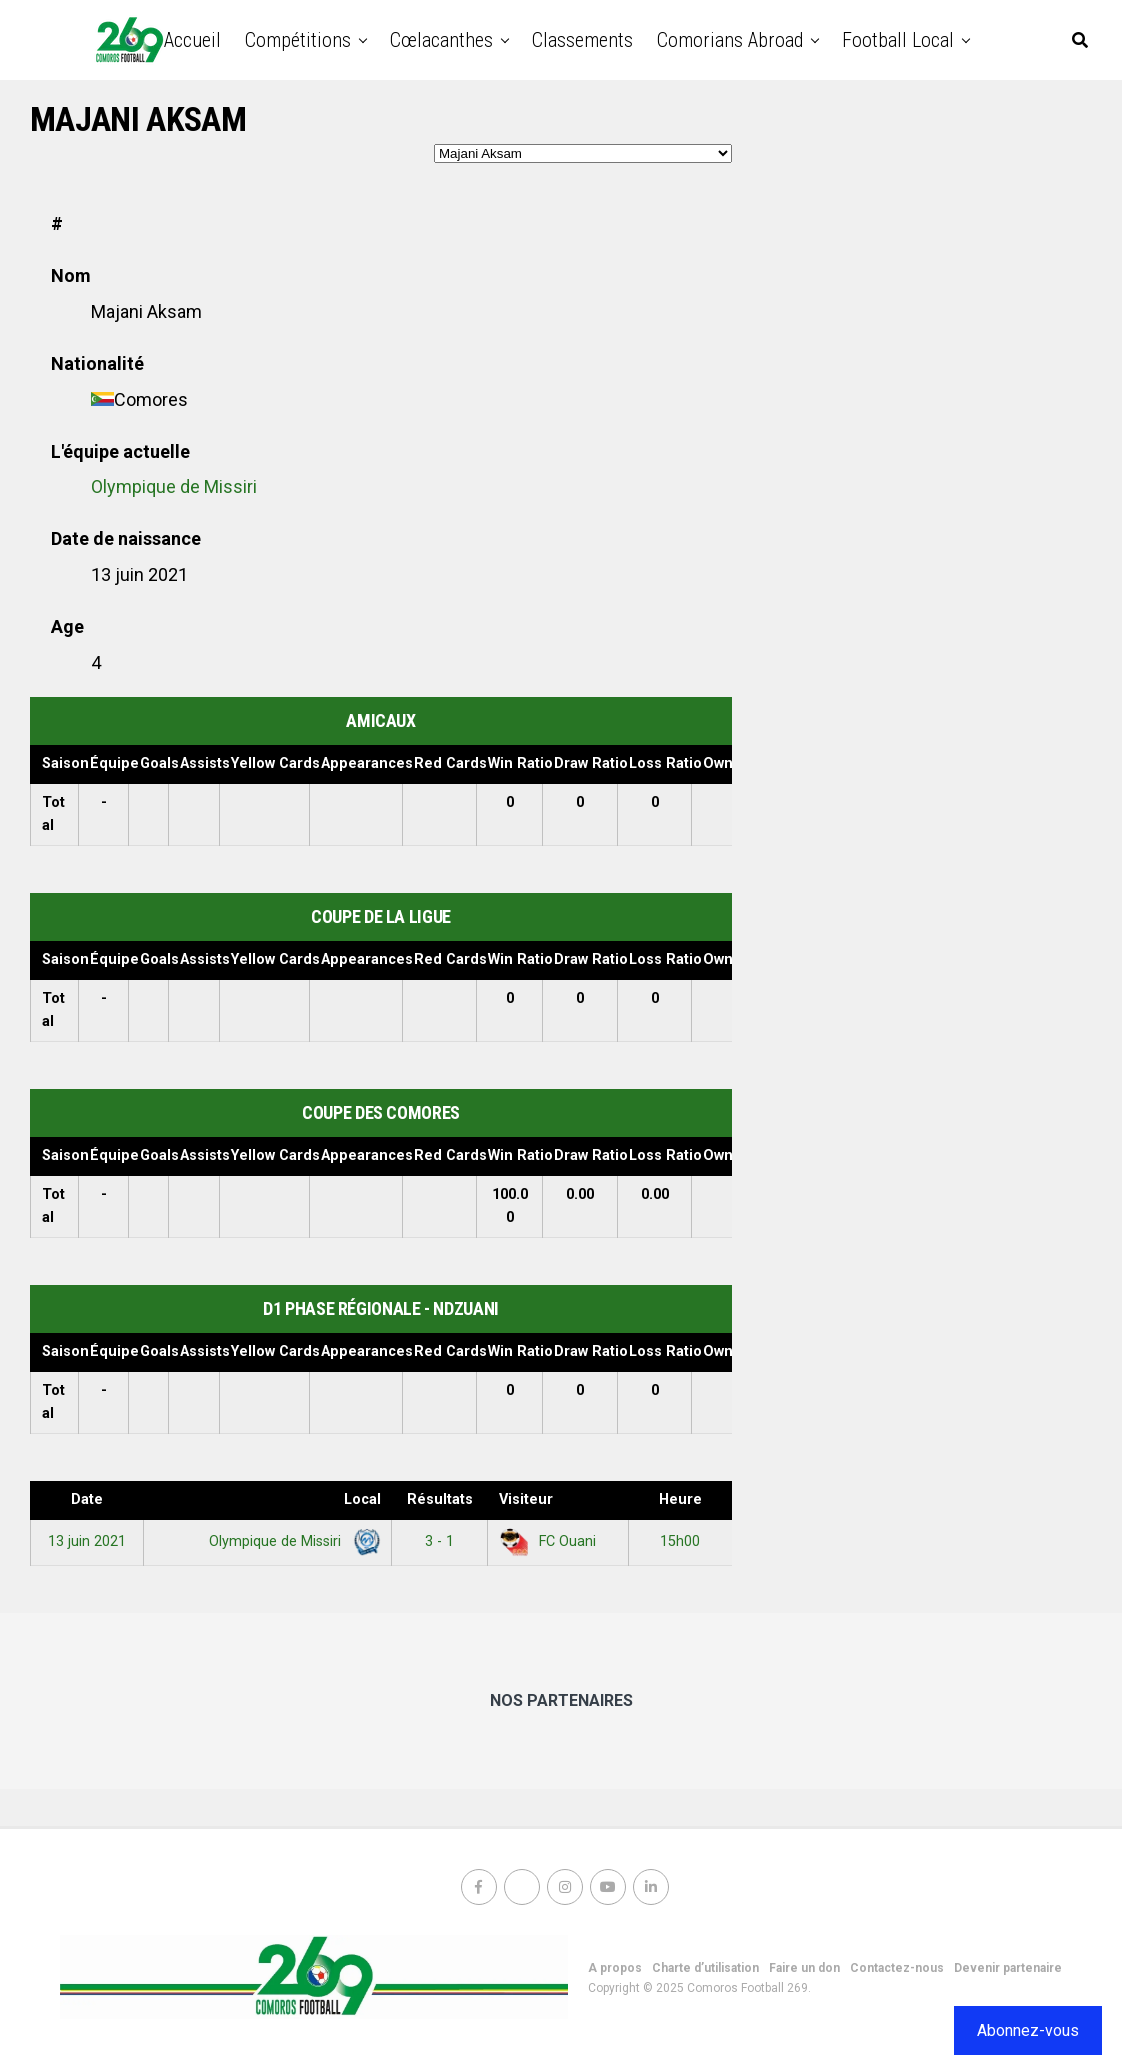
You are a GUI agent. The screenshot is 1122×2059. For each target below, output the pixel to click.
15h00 (680, 1541)
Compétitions (298, 40)
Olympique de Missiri (174, 486)
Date (87, 1499)
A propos (615, 1968)
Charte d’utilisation (705, 1968)
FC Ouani (547, 1541)
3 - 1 (439, 1541)
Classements (582, 40)
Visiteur (526, 1499)
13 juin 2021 (87, 1541)
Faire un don (804, 1968)
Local (362, 1499)
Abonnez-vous (1028, 2030)
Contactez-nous (897, 1968)
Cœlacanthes (441, 40)
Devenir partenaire (1008, 1968)
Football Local (898, 40)
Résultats (440, 1499)
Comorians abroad (730, 40)
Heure (680, 1499)
